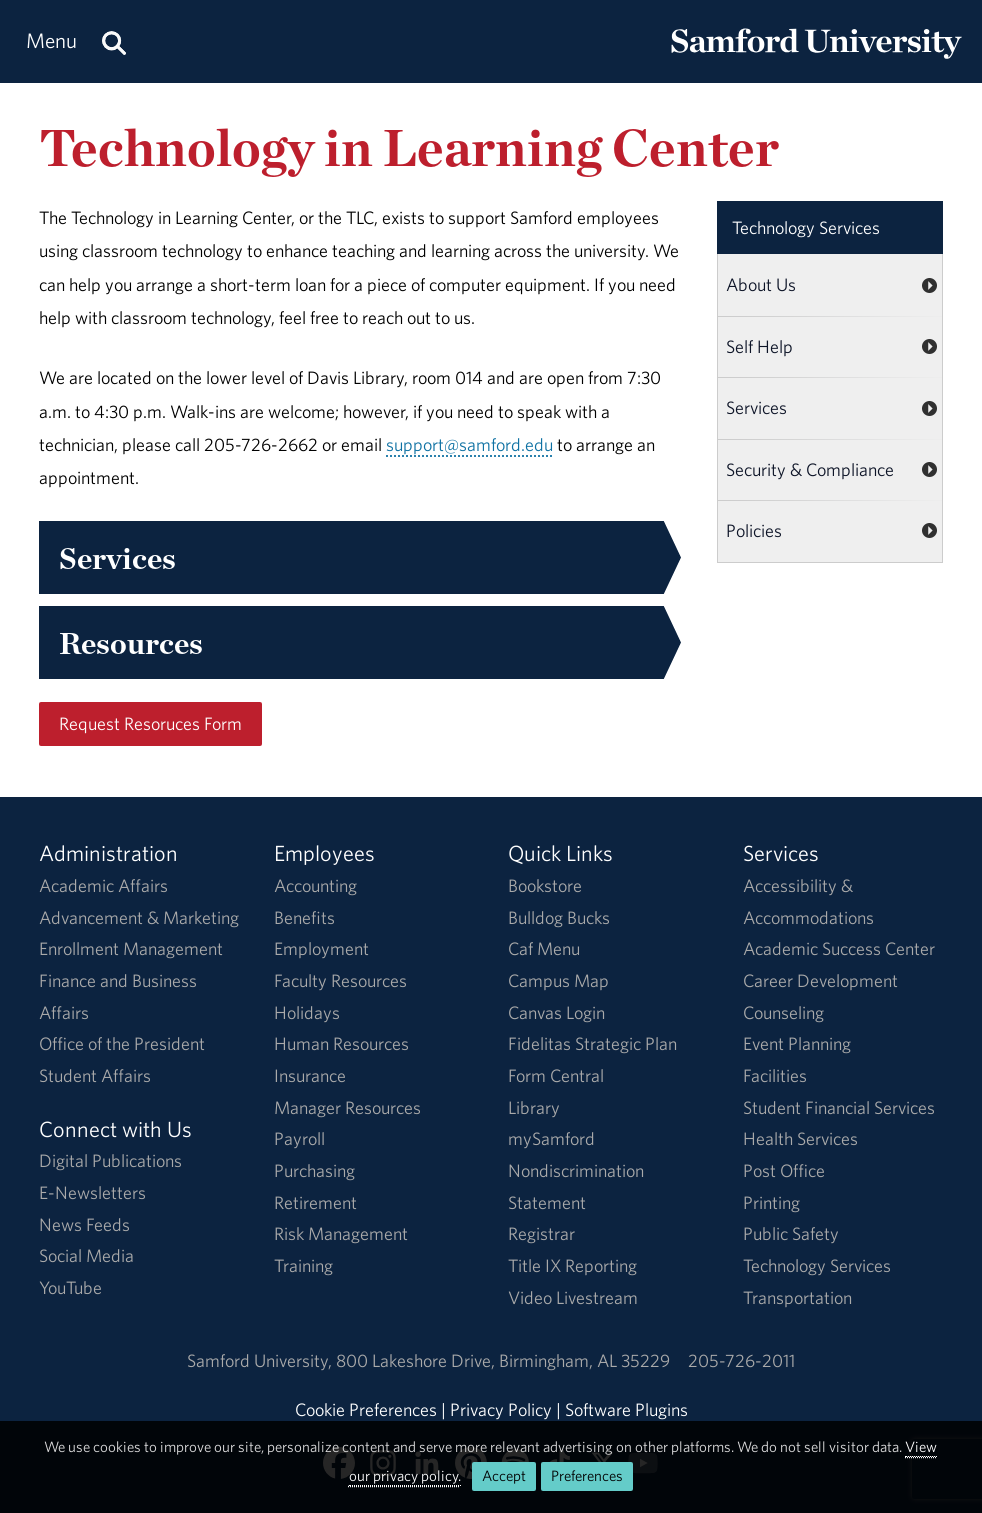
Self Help (759, 346)
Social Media (86, 1255)
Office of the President (122, 1043)
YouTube (70, 1287)
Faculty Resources (340, 980)
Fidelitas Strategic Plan (592, 1043)
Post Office (784, 1170)
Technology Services (806, 227)
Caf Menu (544, 948)
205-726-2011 (741, 1360)
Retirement (315, 1202)
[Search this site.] (114, 41)
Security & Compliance (810, 469)
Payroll (299, 1138)
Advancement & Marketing (139, 917)
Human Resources (341, 1043)
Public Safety (791, 1233)
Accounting (315, 885)
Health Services (800, 1138)
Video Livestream (573, 1297)
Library (534, 1107)
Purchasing (314, 1170)
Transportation (797, 1297)
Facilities (775, 1075)
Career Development (820, 980)
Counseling (783, 1012)
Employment (321, 948)
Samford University (261, 1360)
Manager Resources (347, 1107)
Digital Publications (110, 1160)
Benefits (304, 917)
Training (303, 1265)
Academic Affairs (103, 885)
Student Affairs (95, 1075)
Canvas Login (556, 1012)
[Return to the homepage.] (816, 60)
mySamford (551, 1138)
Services (756, 407)
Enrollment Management (131, 948)
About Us (761, 284)
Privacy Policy (501, 1409)
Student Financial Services (839, 1107)
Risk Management (341, 1233)
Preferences (587, 1475)
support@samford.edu (469, 444)
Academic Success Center (839, 948)
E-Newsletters (92, 1192)
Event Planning (797, 1043)
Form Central (556, 1075)
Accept (504, 1475)
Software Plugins (626, 1409)
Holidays (307, 1012)
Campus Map (558, 980)
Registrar (541, 1233)
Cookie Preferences (366, 1409)
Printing (771, 1202)
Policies (754, 530)
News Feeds (84, 1224)
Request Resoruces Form (150, 723)
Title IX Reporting (572, 1265)
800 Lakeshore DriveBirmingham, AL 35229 (503, 1360)
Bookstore (545, 885)
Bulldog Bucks (559, 917)
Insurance (310, 1075)
